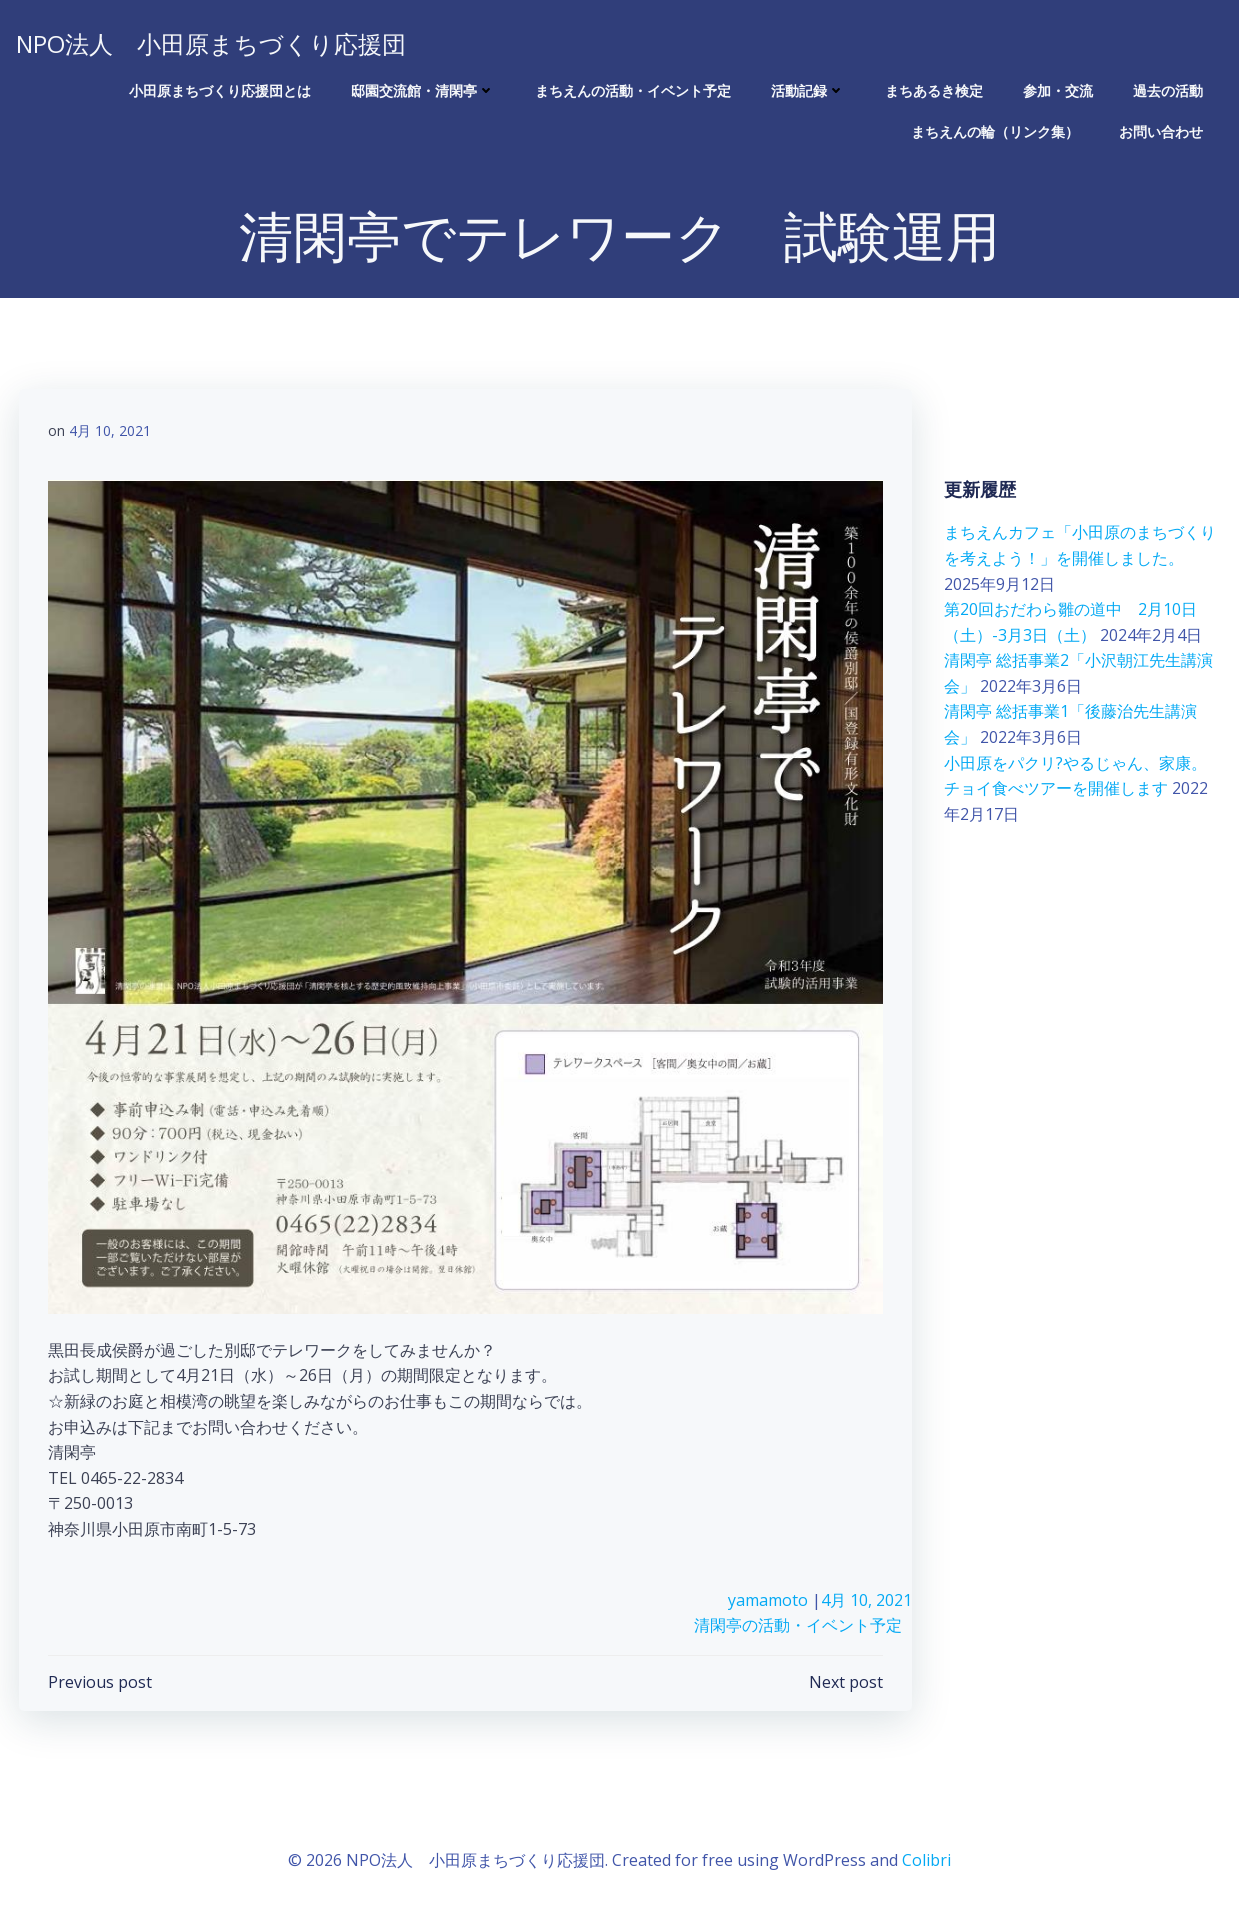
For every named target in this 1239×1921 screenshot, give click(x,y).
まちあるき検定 (935, 90)
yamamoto (769, 1602)
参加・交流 (1059, 90)
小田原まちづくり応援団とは (221, 90)
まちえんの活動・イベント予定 (634, 90)
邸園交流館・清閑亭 (424, 90)
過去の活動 (1169, 90)
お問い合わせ (1162, 131)
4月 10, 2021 (111, 432)
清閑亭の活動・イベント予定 (799, 1628)
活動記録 (809, 90)
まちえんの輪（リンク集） (996, 131)
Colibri (926, 1862)
